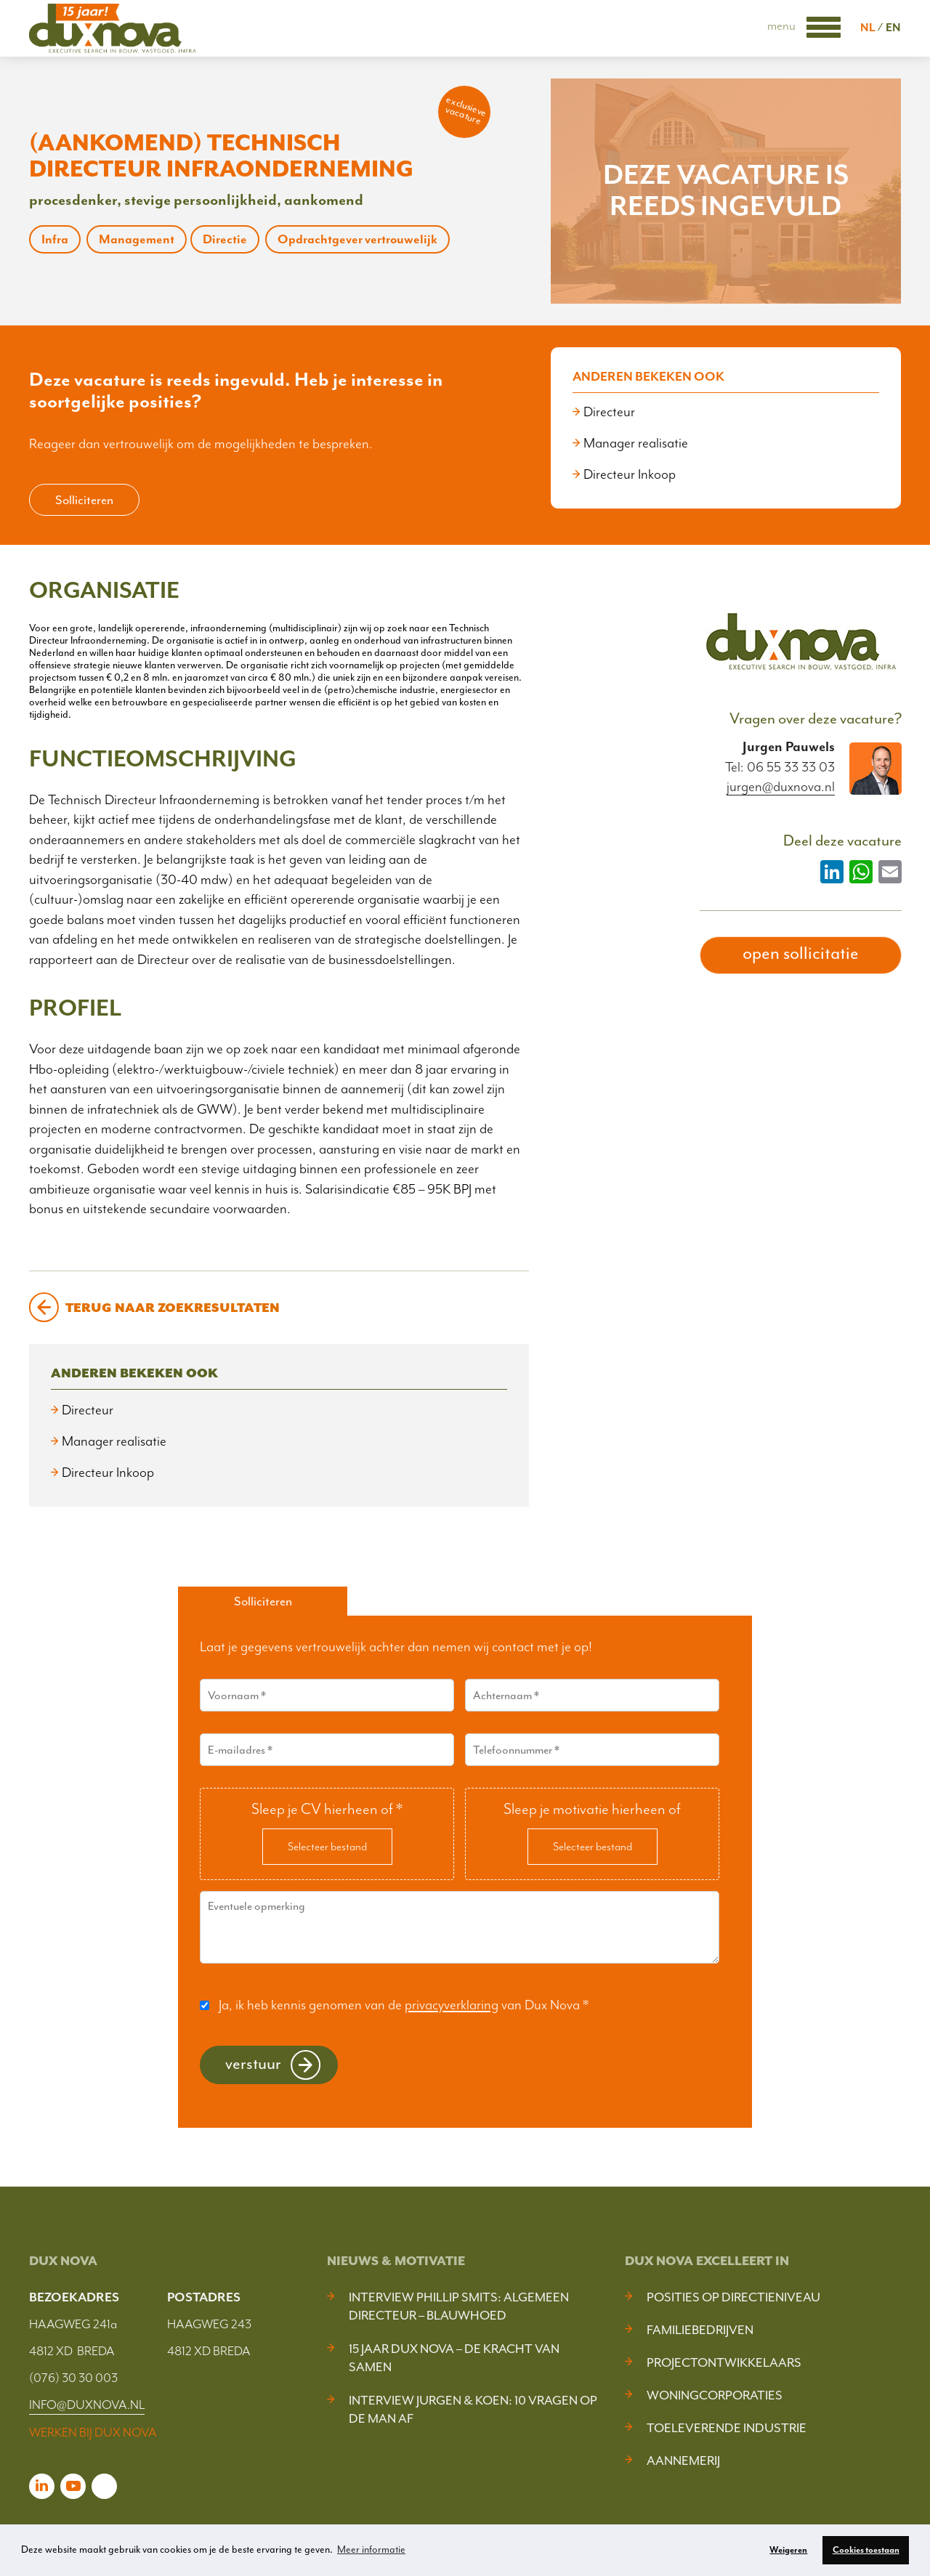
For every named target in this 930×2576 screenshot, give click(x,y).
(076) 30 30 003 (73, 2378)
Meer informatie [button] (371, 2549)
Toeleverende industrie (726, 2428)
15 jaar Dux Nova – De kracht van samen (454, 2358)
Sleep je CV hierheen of (327, 1808)
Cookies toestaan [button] (866, 2550)
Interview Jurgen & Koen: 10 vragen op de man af (473, 2409)
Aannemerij (683, 2460)
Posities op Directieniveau (733, 2297)
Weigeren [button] (788, 2550)
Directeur (609, 412)
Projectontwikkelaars (724, 2362)
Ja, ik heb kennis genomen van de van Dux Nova (404, 2005)
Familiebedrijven (700, 2330)
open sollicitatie (801, 953)
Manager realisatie (635, 443)
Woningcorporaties (715, 2395)
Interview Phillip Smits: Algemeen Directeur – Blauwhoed (459, 2306)
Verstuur (253, 2063)
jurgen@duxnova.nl (781, 787)
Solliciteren (84, 500)
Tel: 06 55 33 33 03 (780, 767)
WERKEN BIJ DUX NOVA (93, 2432)
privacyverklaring (451, 2005)
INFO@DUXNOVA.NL (87, 2405)
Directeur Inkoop (629, 474)
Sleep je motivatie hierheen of (592, 1808)
